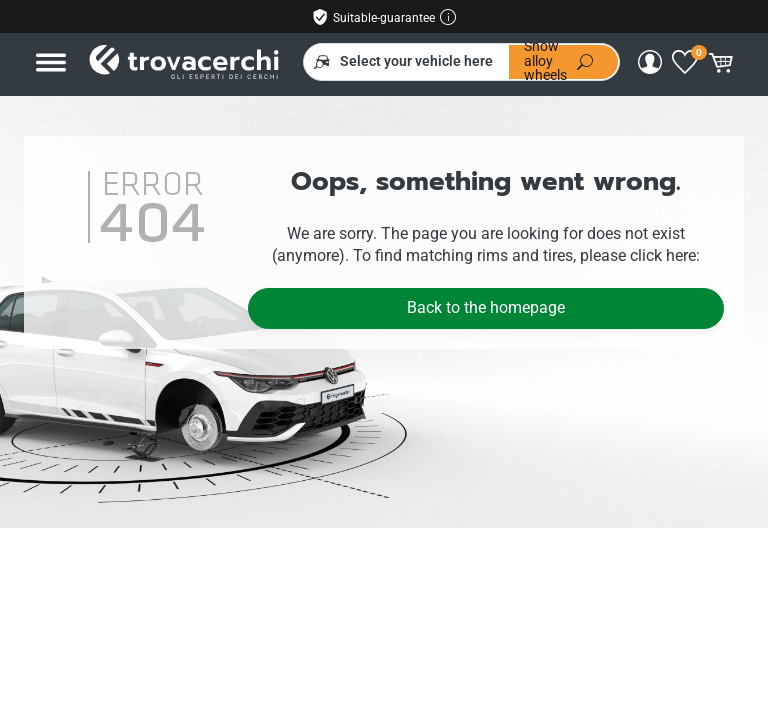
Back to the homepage (486, 307)
